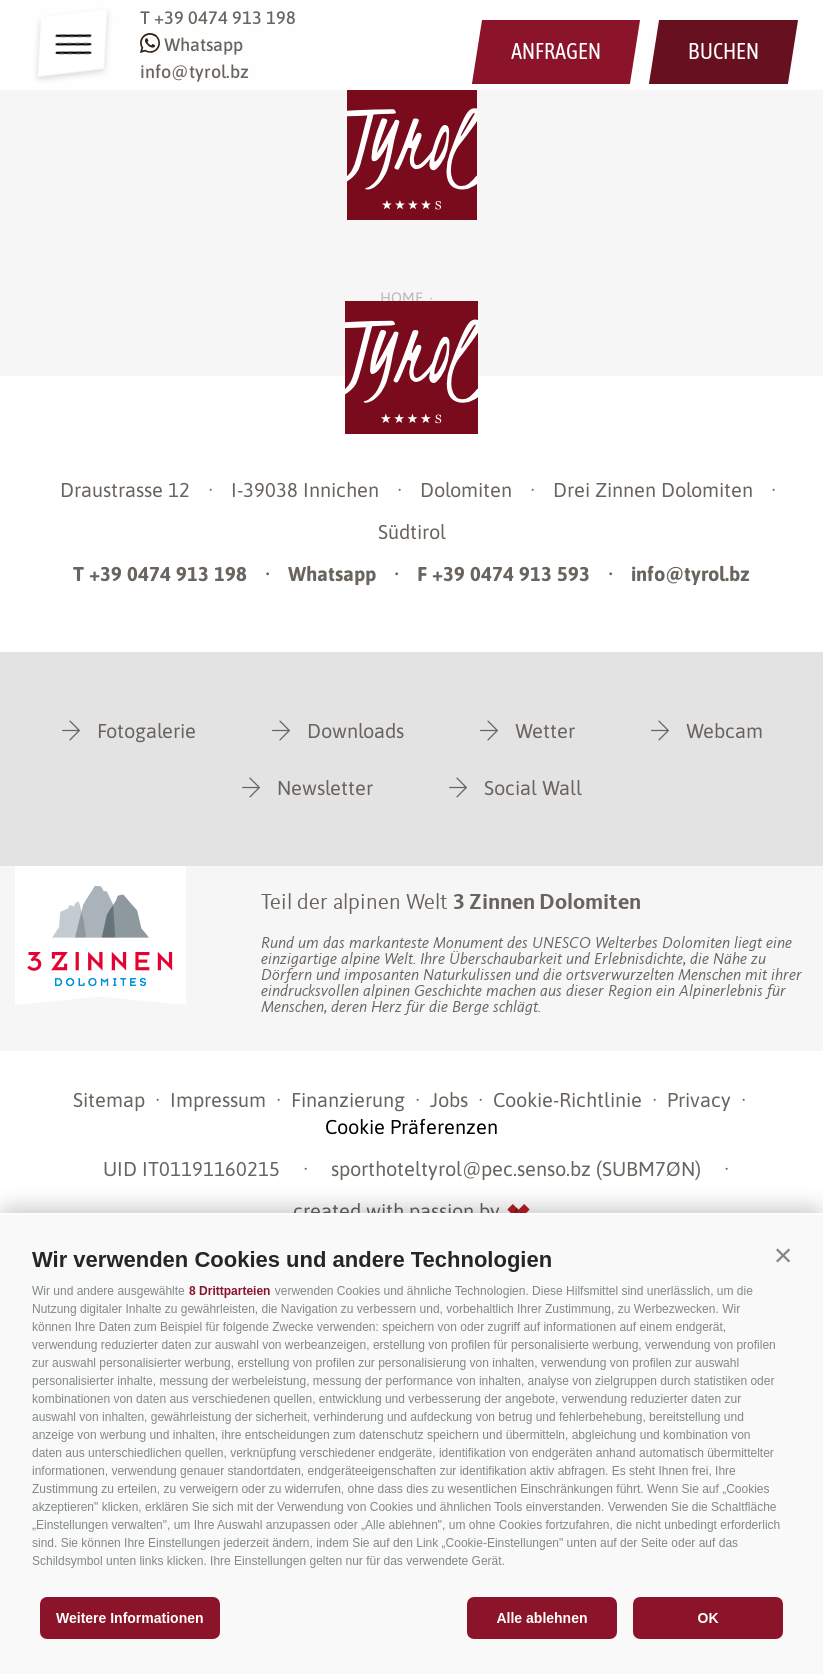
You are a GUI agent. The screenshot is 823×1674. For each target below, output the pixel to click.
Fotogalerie (146, 730)
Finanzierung (348, 1099)
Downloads (355, 730)
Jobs (449, 1099)
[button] (783, 1255)
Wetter (545, 730)
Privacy (699, 1099)
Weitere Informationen (130, 1618)
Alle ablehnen (541, 1618)
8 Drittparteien (229, 1291)
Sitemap (109, 1099)
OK (708, 1618)
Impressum (218, 1099)
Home (401, 297)
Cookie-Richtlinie (567, 1099)
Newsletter (325, 787)
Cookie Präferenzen (411, 1126)
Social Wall (533, 787)
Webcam (724, 730)
